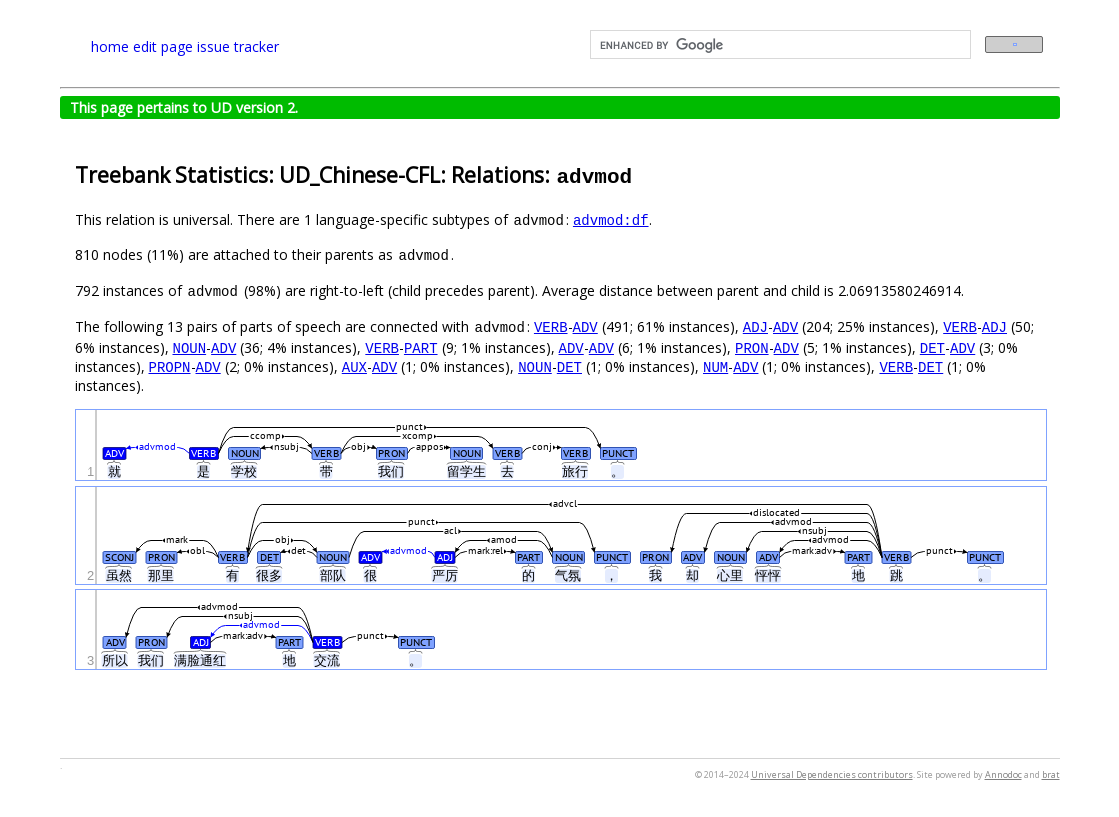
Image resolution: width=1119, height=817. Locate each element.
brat (1051, 774)
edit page (163, 46)
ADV (585, 326)
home (110, 46)
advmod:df (611, 219)
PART (421, 347)
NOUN (190, 347)
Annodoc (1003, 774)
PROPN (170, 366)
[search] (778, 45)
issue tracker (238, 46)
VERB (551, 326)
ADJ (755, 326)
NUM (715, 366)
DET (932, 347)
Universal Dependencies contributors (832, 774)
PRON (752, 347)
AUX (354, 366)
